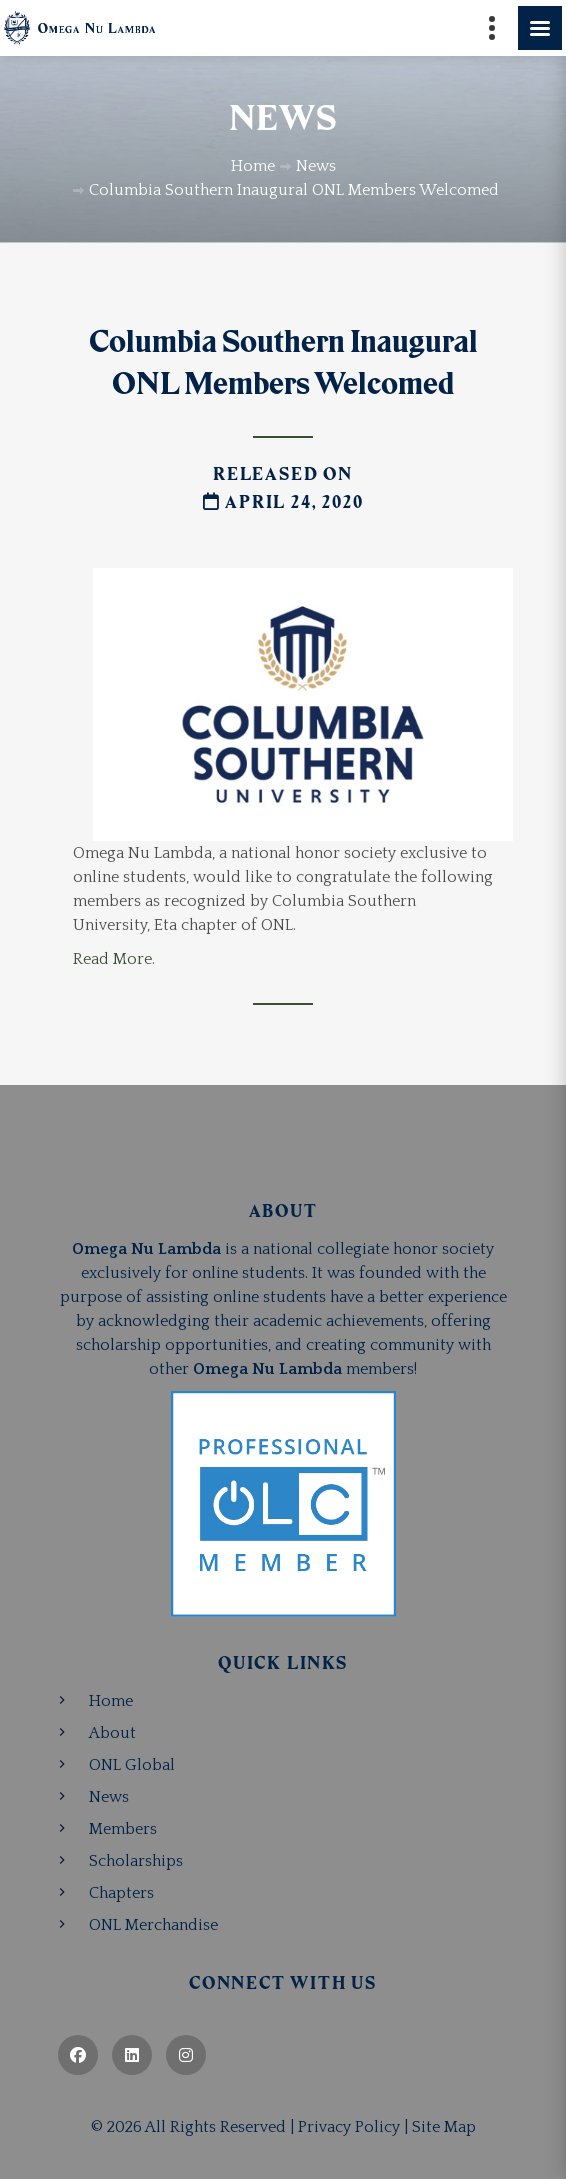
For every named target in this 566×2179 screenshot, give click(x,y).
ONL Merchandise (153, 1925)
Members (123, 1829)
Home (111, 1701)
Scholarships (136, 1861)
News (109, 1797)
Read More (112, 959)
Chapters (121, 1893)
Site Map (444, 2127)
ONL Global (132, 1765)
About (112, 1733)
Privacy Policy (349, 2127)
